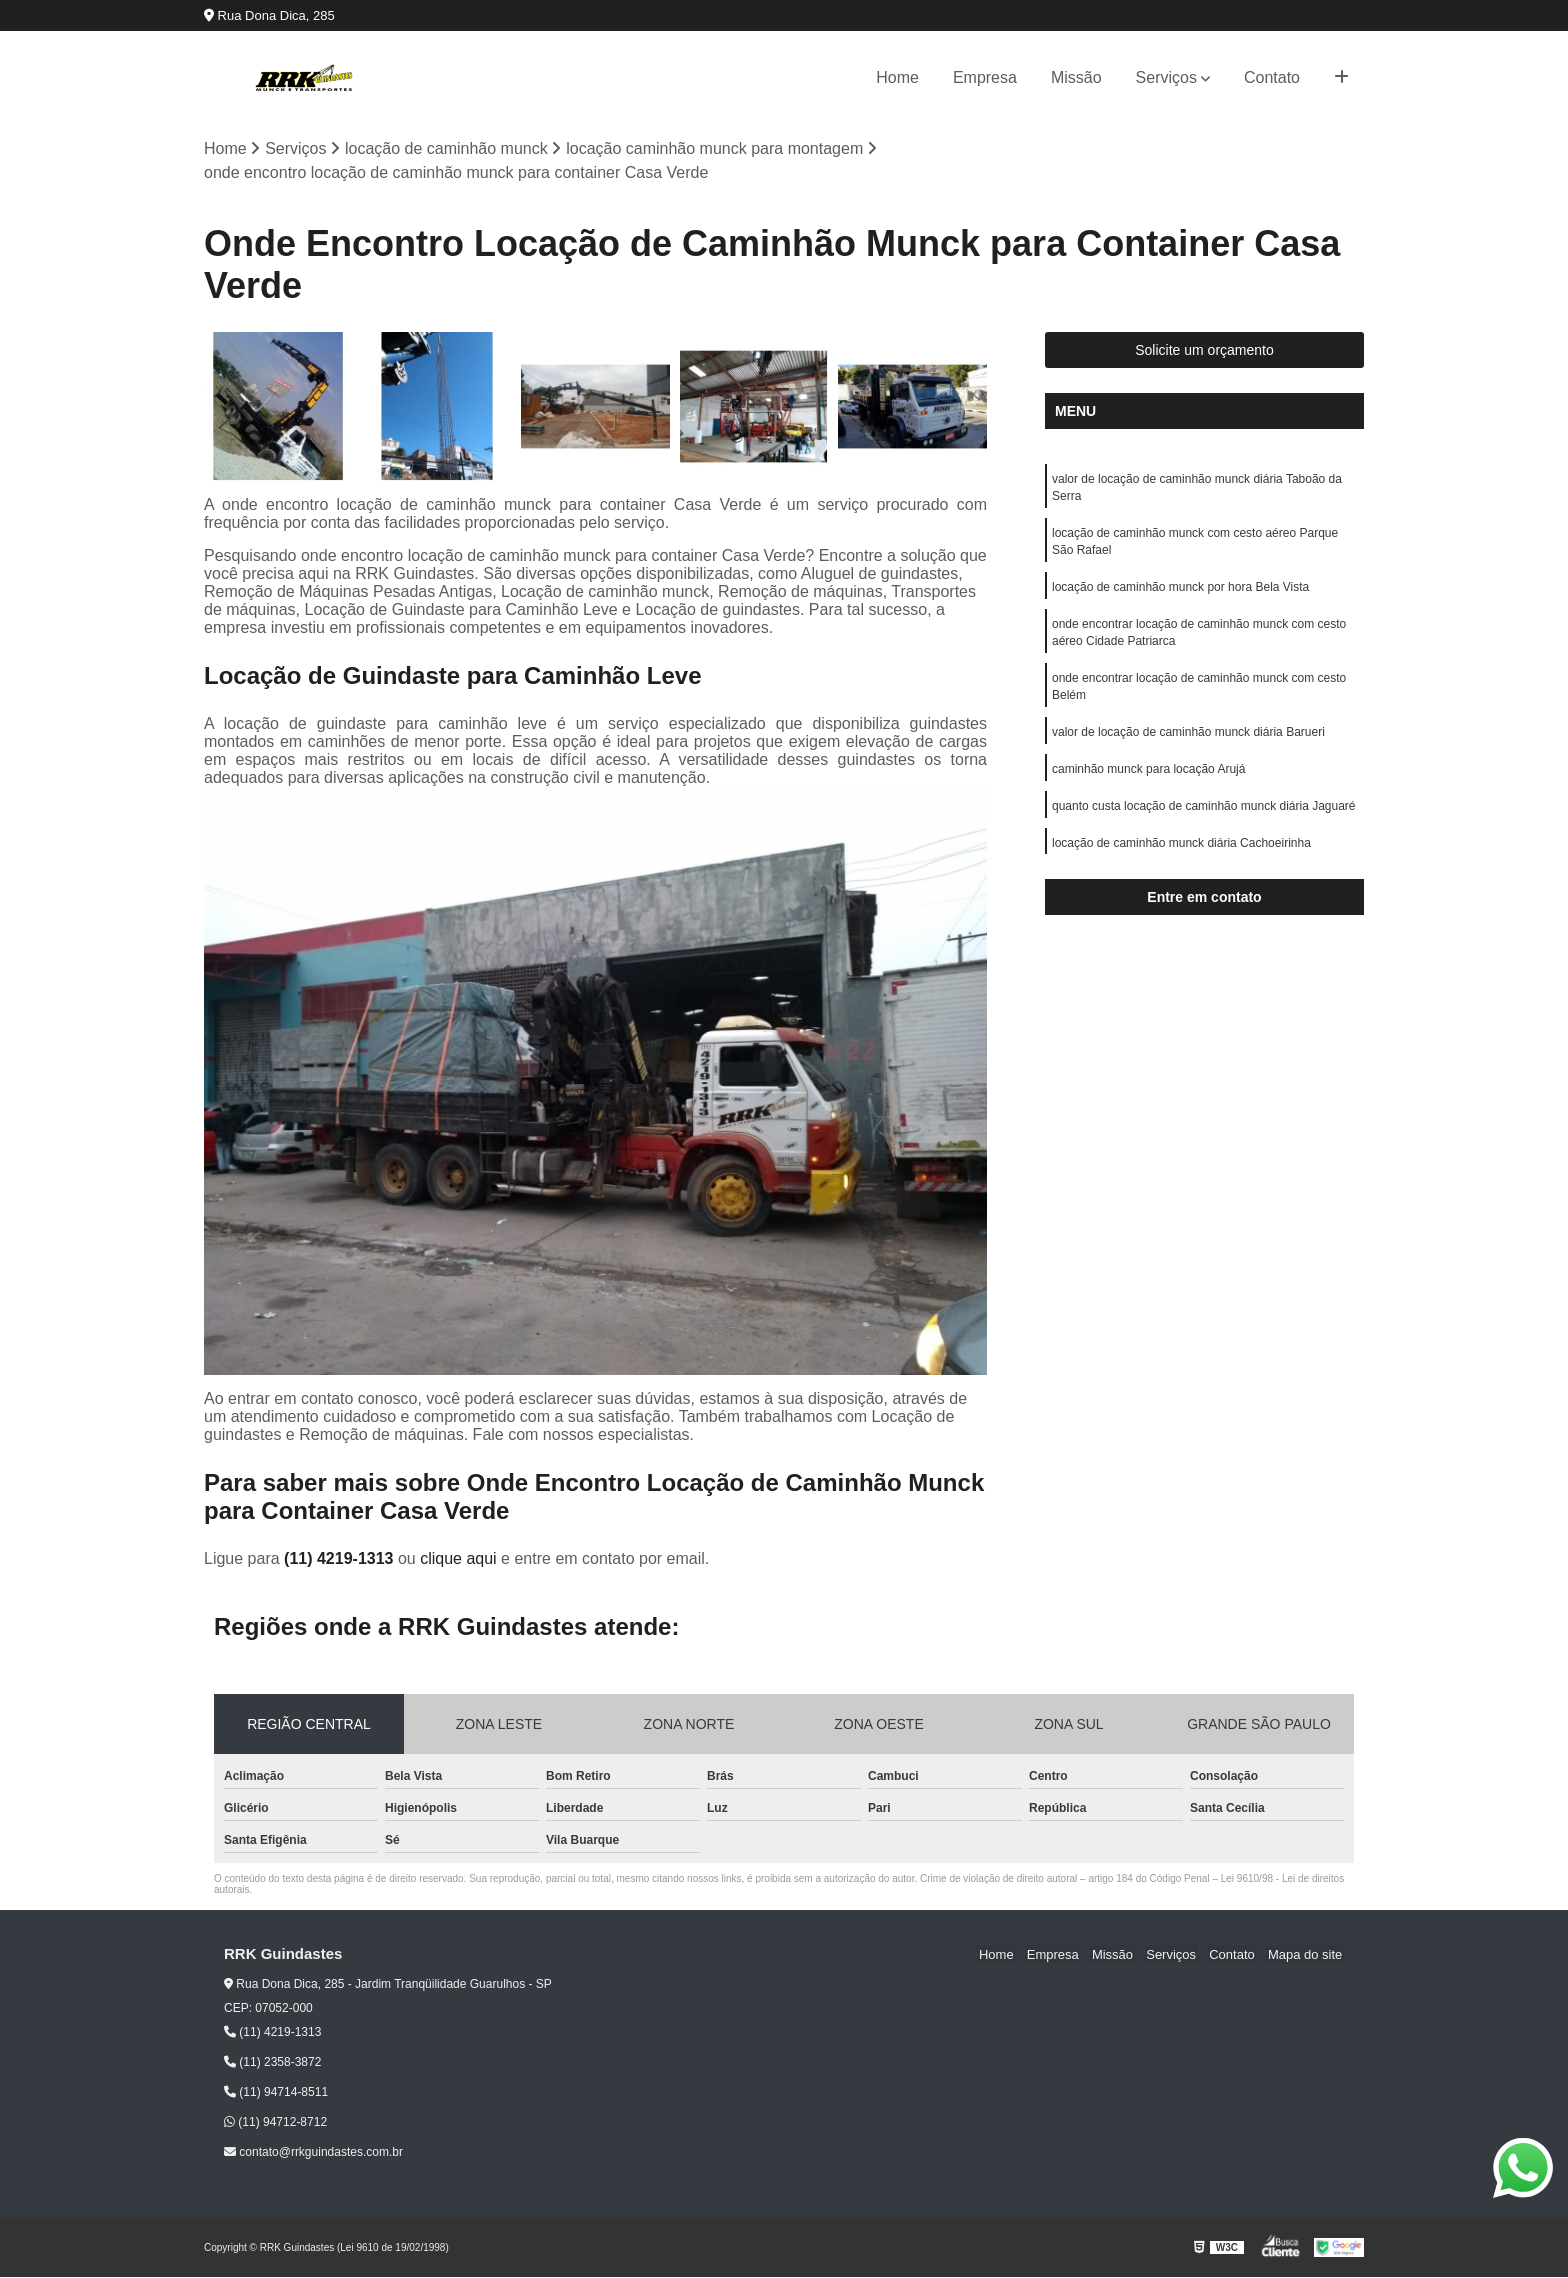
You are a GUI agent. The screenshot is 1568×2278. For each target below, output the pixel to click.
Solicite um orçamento (1204, 351)
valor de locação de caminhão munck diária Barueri (1188, 742)
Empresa (985, 77)
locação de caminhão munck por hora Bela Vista (1180, 592)
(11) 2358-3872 (272, 2063)
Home (897, 77)
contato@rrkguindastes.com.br (313, 2153)
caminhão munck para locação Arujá (1148, 780)
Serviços (1166, 77)
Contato (1272, 77)
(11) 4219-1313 (341, 1558)
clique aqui (458, 1558)
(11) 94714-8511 (276, 2093)
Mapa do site (1306, 1954)
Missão (1076, 77)
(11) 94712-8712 (275, 2123)
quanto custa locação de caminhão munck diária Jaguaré (1204, 818)
